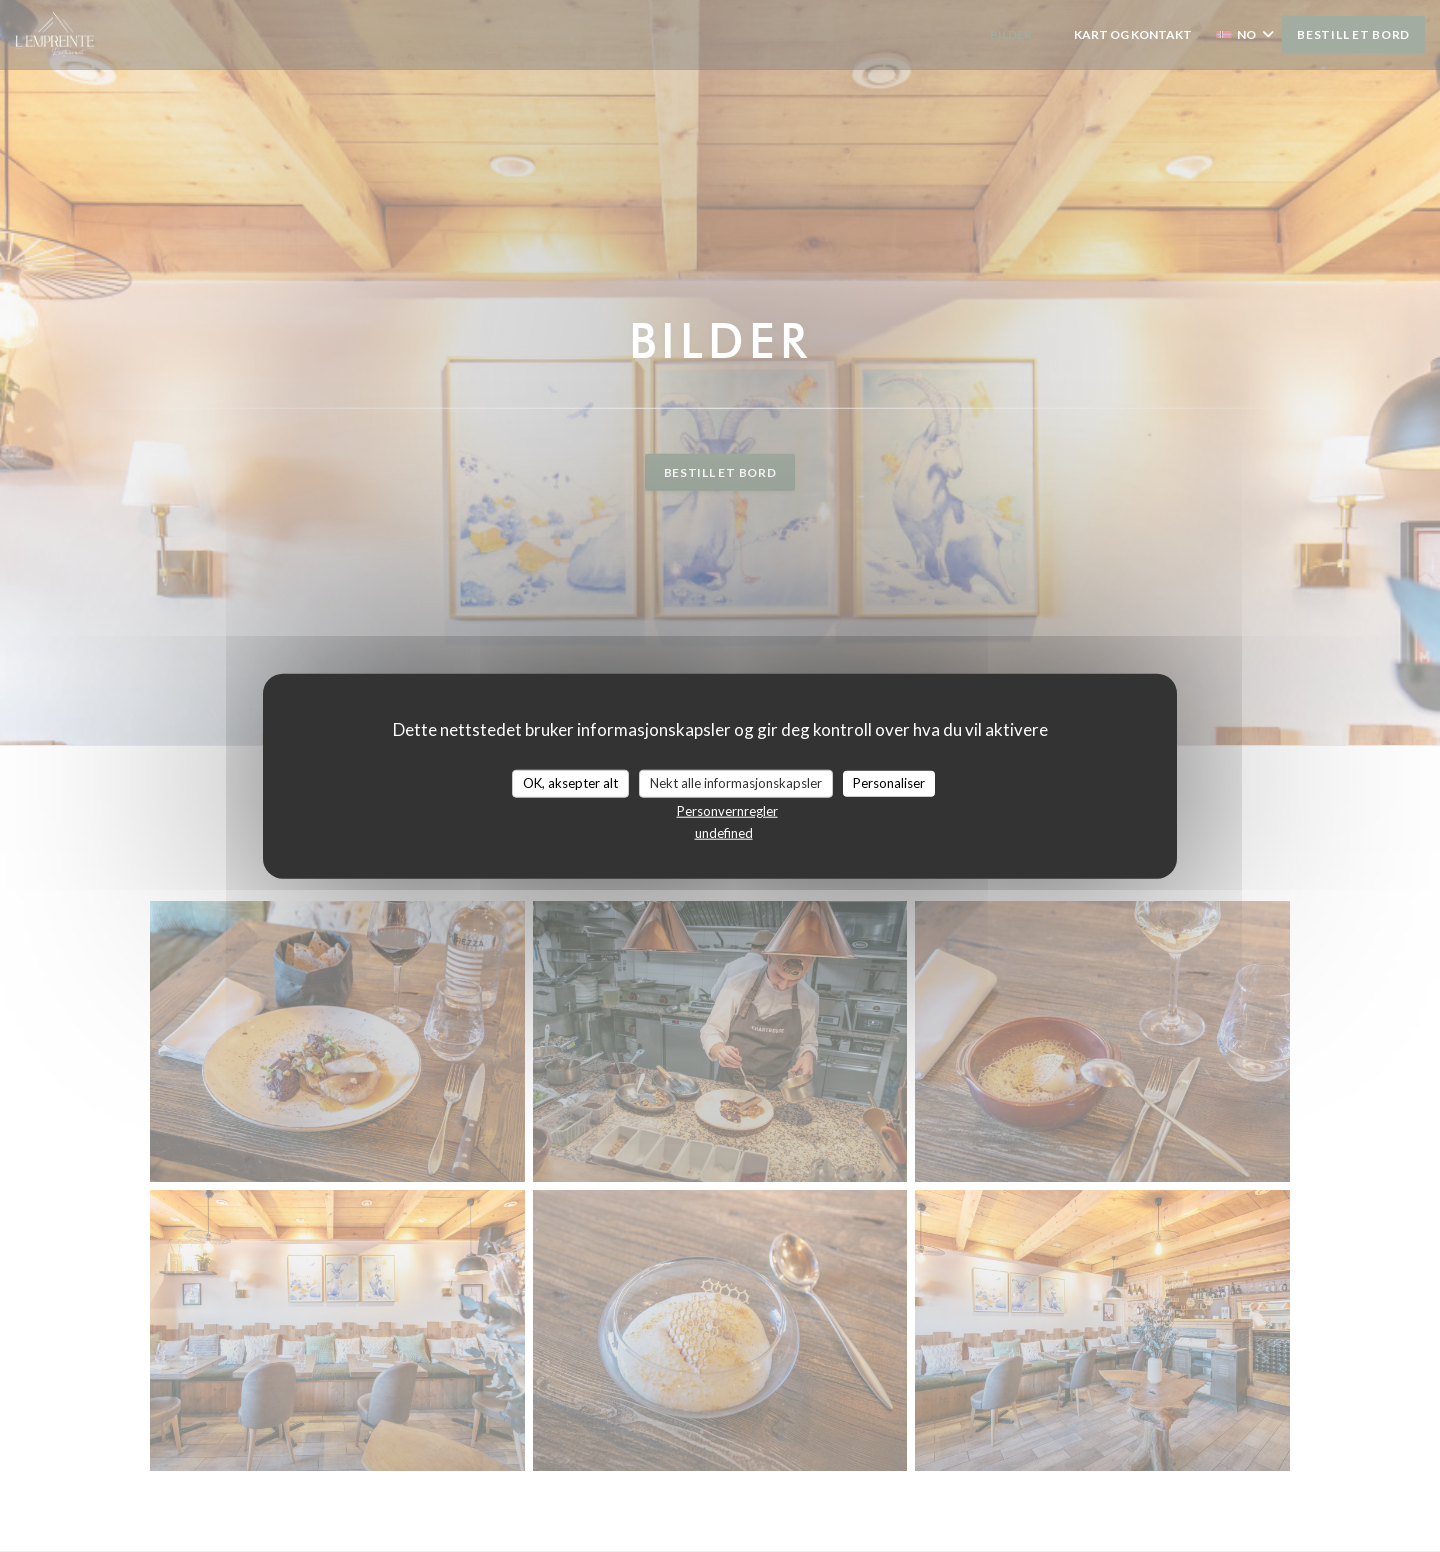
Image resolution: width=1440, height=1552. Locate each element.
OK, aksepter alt (570, 783)
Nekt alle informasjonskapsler (736, 783)
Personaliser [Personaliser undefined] (889, 783)
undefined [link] (724, 832)
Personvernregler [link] (727, 810)
